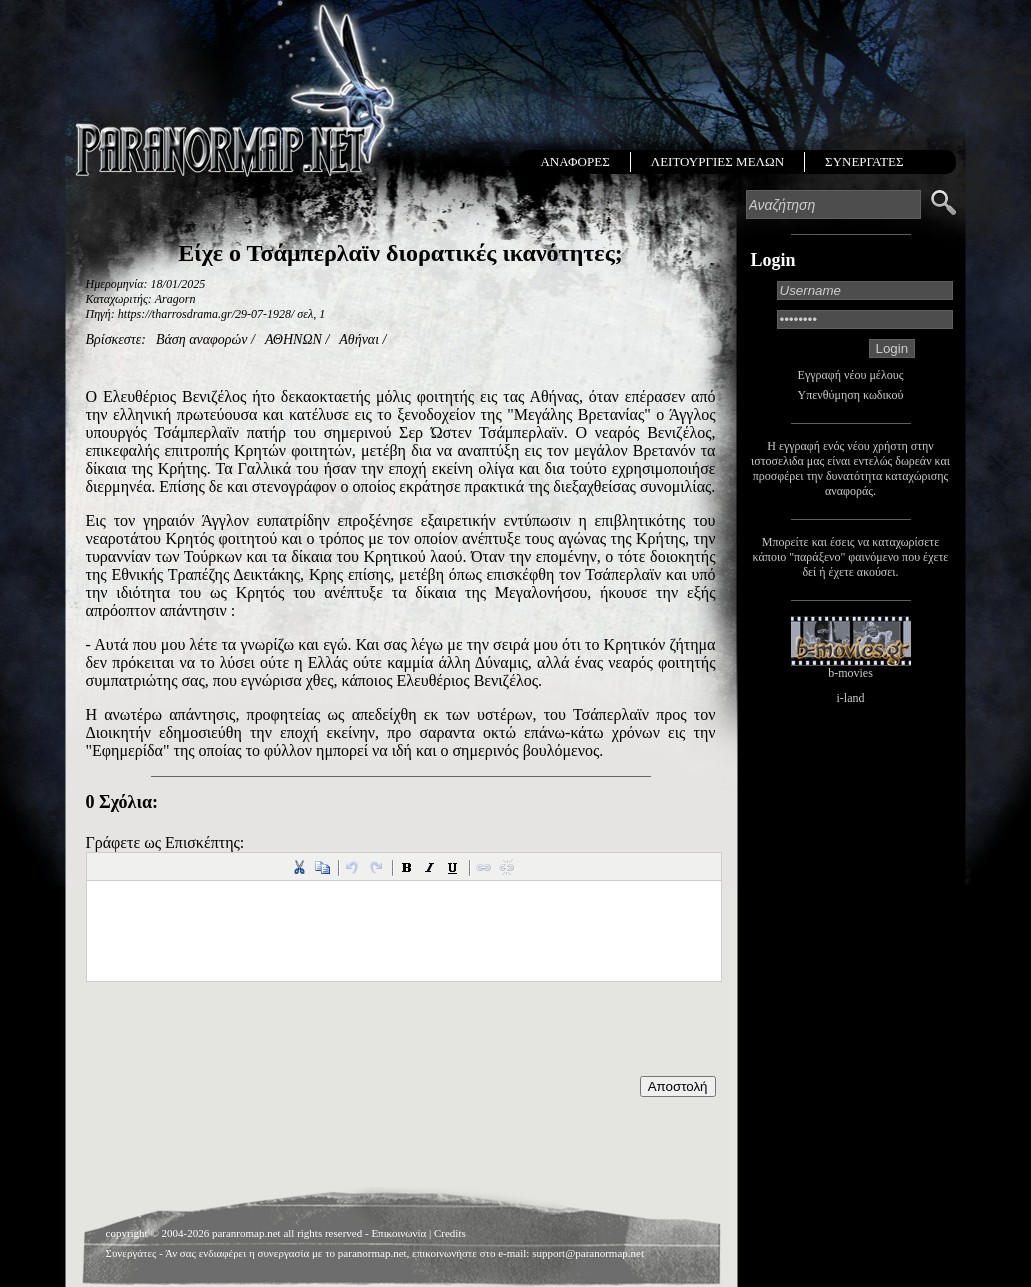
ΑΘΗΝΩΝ (293, 339)
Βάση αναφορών (202, 339)
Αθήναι (359, 339)
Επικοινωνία (398, 1233)
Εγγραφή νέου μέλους (851, 375)
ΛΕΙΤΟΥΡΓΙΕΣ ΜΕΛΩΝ (717, 161)
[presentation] (238, 1037)
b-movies (850, 673)
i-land (851, 698)
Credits (450, 1233)
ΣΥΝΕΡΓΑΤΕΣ (864, 161)
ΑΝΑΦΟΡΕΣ (574, 161)
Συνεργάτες (131, 1253)
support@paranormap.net (588, 1253)
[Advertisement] (401, 1147)
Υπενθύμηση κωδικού (851, 395)
